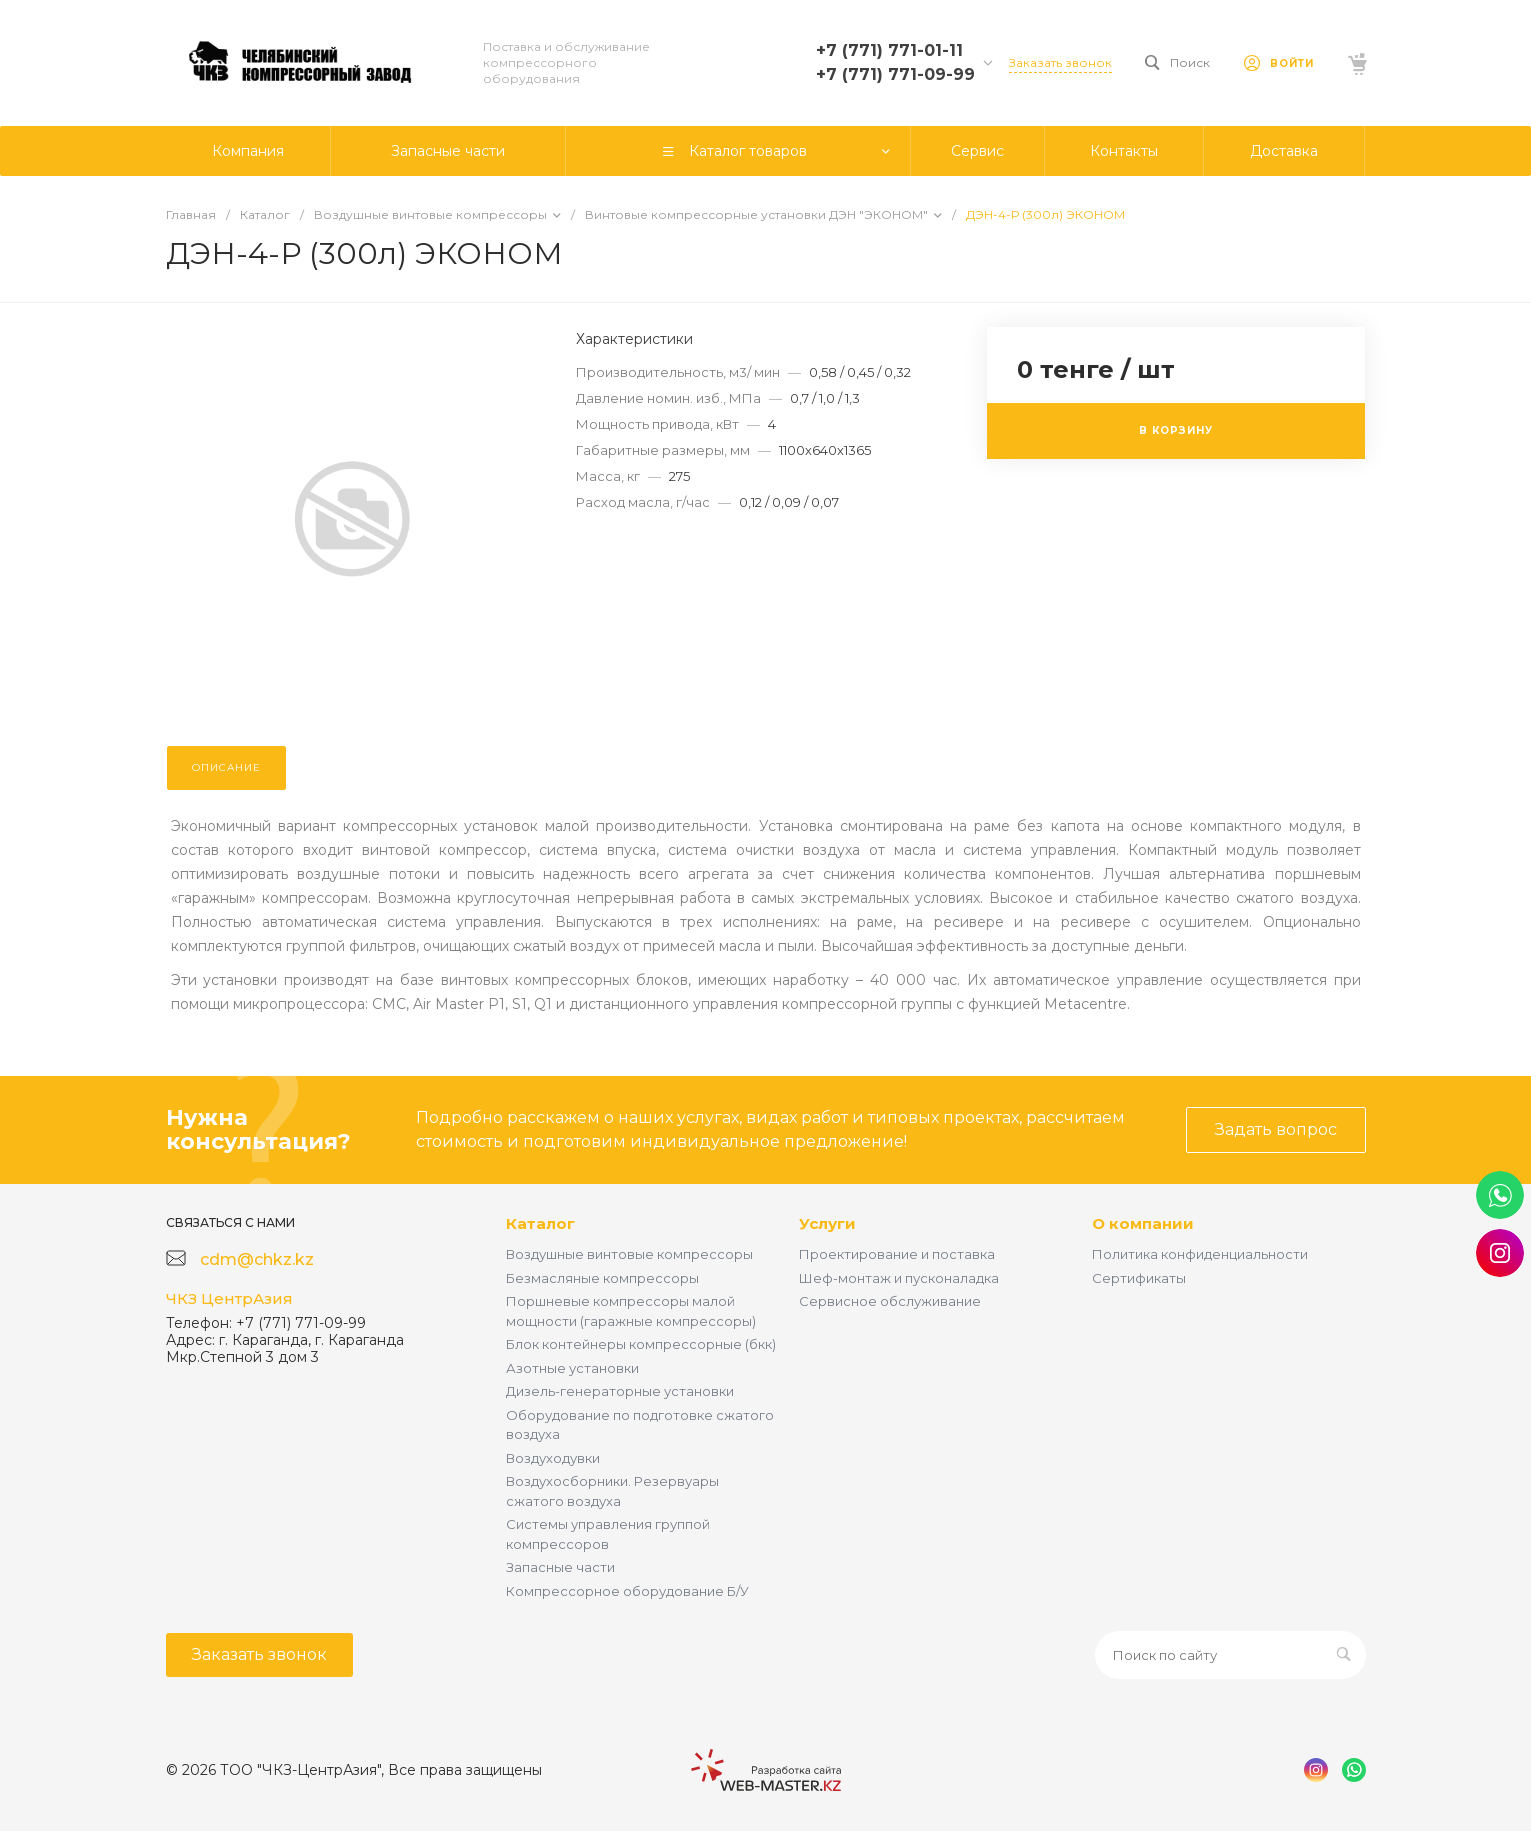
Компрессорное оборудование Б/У (627, 1591)
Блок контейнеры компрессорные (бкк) (641, 1344)
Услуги (827, 1223)
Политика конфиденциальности (1200, 1254)
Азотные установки (572, 1368)
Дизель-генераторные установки (620, 1391)
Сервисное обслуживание (890, 1301)
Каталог (540, 1223)
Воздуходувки (553, 1458)
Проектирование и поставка (897, 1254)
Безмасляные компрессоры (602, 1278)
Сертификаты (1139, 1278)
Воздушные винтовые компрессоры (629, 1254)
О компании (1143, 1223)
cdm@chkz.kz (257, 1259)
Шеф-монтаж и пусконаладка (899, 1278)
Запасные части (560, 1567)
